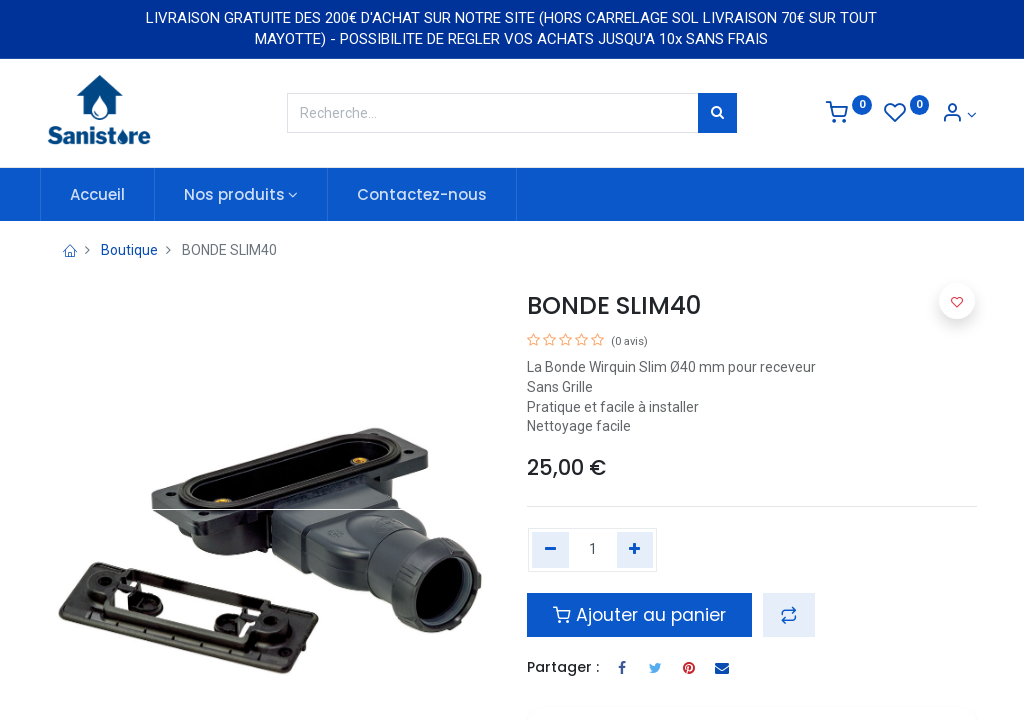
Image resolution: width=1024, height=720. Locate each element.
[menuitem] (104, 194)
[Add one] (635, 550)
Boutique (129, 250)
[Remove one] (550, 550)
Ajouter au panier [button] (639, 615)
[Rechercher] (717, 113)
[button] (789, 615)
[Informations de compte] (959, 115)
